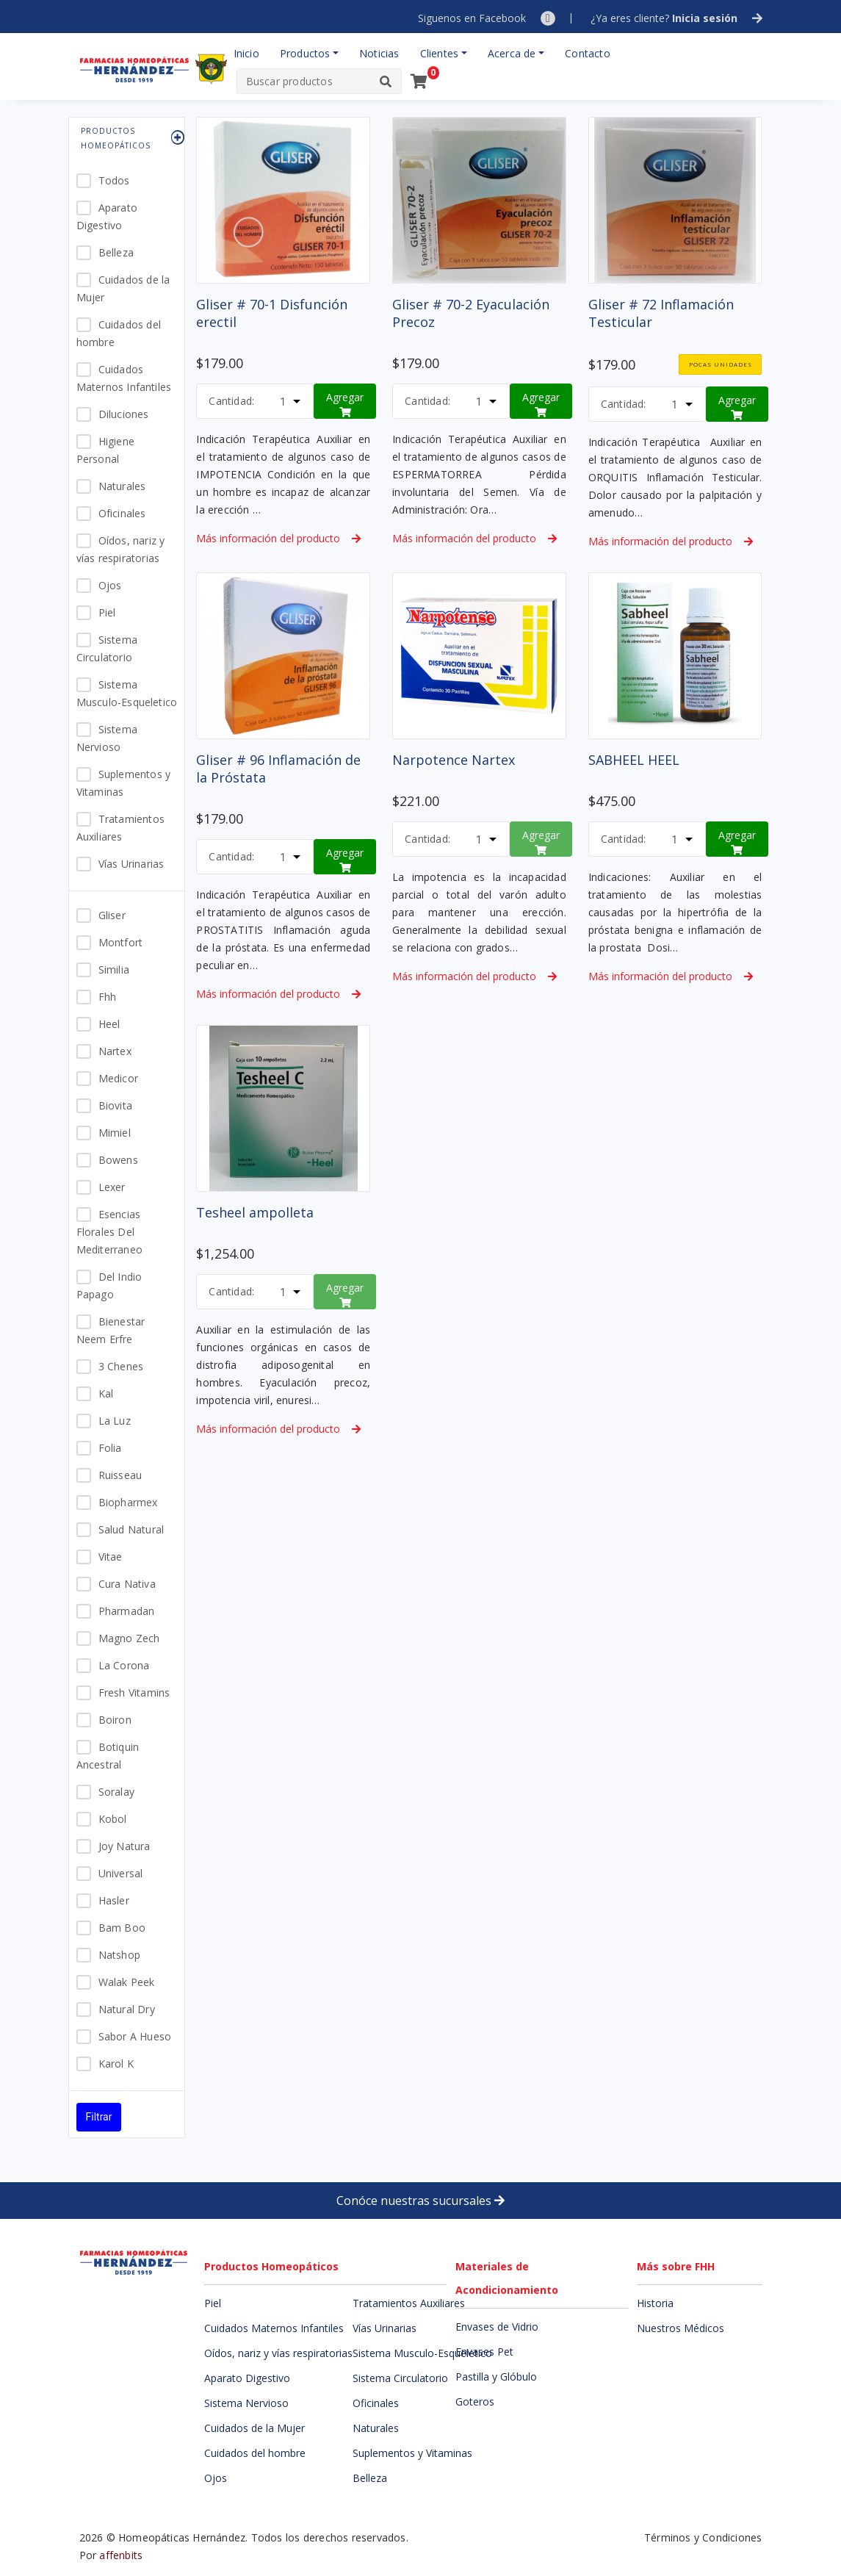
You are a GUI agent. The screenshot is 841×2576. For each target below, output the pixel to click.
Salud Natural (131, 1529)
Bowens (118, 1160)
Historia (655, 2303)
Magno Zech (129, 1638)
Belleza (116, 252)
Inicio (246, 53)
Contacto (587, 53)
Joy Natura (124, 1846)
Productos (305, 53)
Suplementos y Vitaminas (123, 783)
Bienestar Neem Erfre (110, 1330)
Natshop (119, 1955)
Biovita (115, 1105)
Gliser (112, 915)
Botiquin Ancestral (108, 1755)
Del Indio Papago (109, 1285)
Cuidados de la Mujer (123, 288)
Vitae (110, 1557)
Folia (110, 1448)
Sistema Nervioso (106, 738)
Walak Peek (126, 1982)
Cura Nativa (127, 1584)
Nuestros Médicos (680, 2328)
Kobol (112, 1819)
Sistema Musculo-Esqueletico (127, 693)
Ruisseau (120, 1475)
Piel (107, 612)
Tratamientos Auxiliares (120, 827)
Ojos (110, 585)
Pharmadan (126, 1611)
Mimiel (114, 1133)
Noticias (379, 53)
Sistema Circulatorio (106, 648)
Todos (114, 180)
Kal (106, 1393)
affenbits (120, 2555)
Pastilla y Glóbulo (496, 2376)
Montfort (120, 942)
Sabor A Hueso (135, 2036)
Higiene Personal (105, 450)
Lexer (112, 1187)
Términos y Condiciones (703, 2537)
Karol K (116, 2063)
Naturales (122, 486)
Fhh (107, 997)
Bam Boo (121, 1928)
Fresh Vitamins (134, 1692)
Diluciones (123, 414)
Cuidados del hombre (118, 333)
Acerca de (512, 53)
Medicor (118, 1078)
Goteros (474, 2401)
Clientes (439, 53)
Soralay (116, 1792)
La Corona (124, 1665)
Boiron (114, 1720)
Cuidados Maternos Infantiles (124, 378)
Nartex (114, 1051)
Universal (120, 1873)
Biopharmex (128, 1502)
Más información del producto (278, 538)
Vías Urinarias (131, 864)
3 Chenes (121, 1366)
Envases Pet (484, 2352)
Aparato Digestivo (106, 216)
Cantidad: (231, 401)
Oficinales (122, 513)
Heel (109, 1024)
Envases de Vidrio (496, 2327)
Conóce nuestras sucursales (420, 2200)
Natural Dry (126, 2009)
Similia (113, 969)
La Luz (114, 1421)
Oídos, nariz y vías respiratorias (120, 549)
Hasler (113, 1900)
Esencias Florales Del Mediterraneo (109, 1231)
